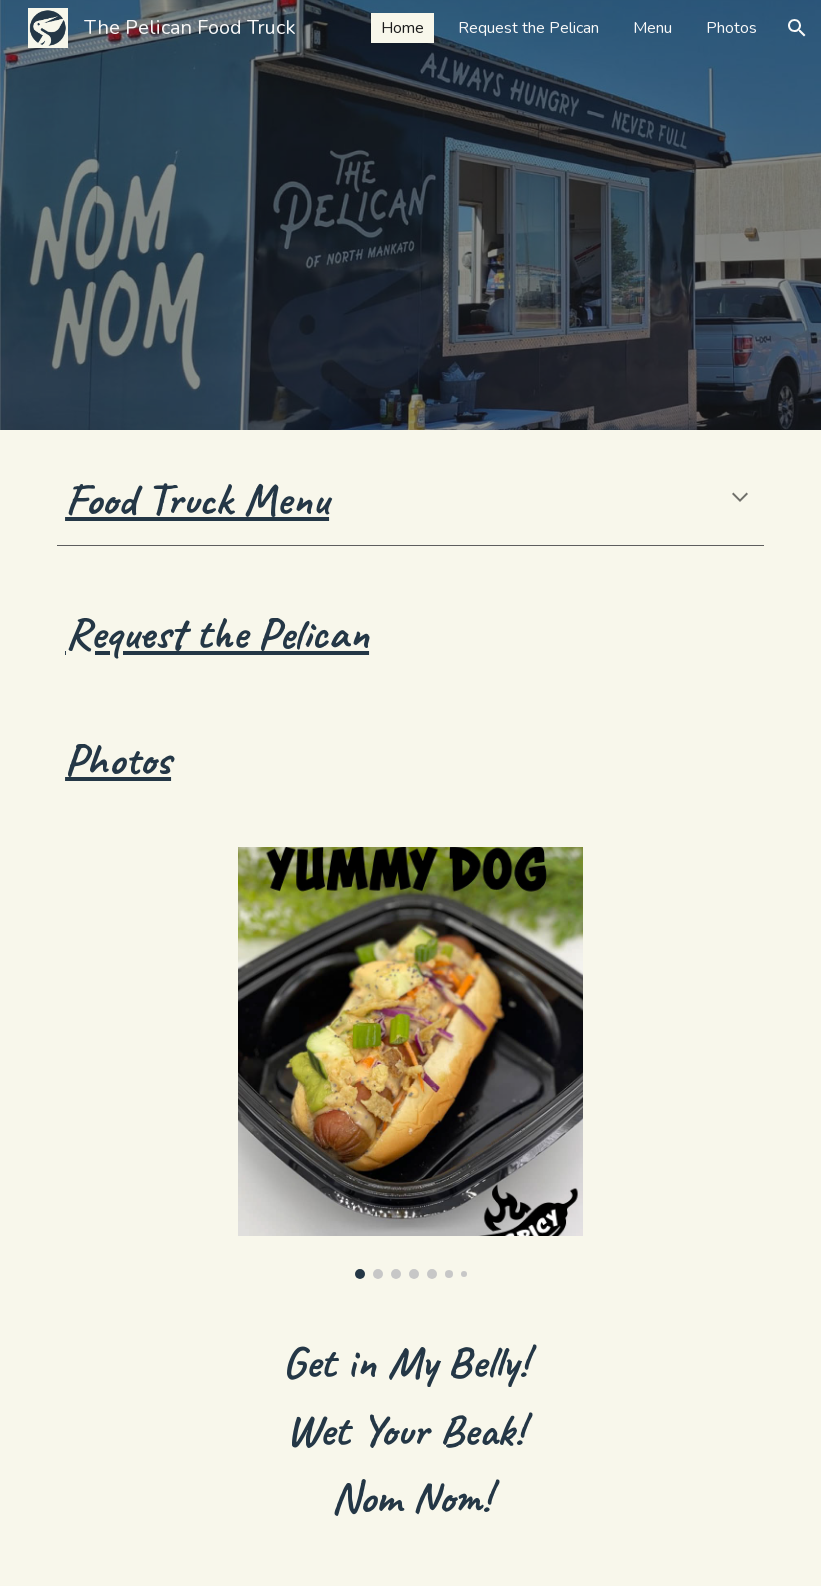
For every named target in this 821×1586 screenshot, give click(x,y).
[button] (797, 28)
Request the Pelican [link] (528, 28)
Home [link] (402, 28)
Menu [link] (652, 28)
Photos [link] (731, 28)
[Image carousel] (410, 1063)
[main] (410, 499)
